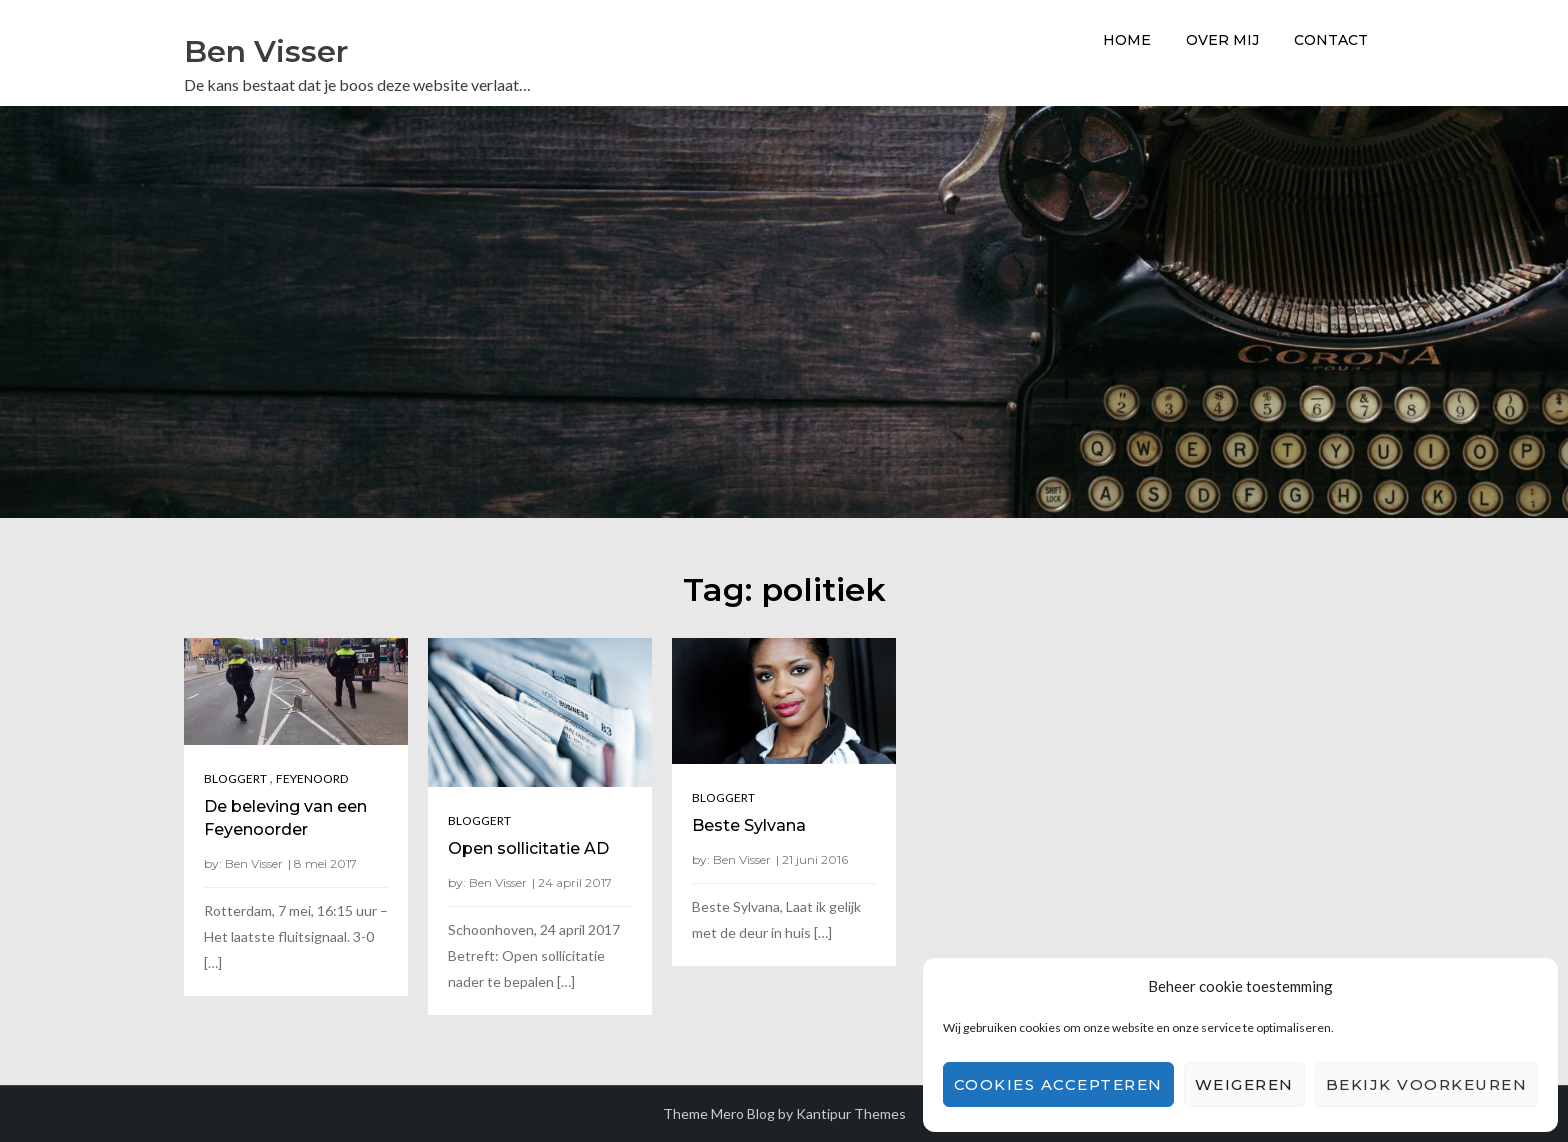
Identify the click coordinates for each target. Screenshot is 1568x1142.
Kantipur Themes (851, 1113)
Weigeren (1244, 1084)
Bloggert (235, 778)
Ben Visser (266, 51)
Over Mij (1222, 40)
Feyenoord (312, 778)
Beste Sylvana (749, 825)
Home (1127, 40)
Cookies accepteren (1058, 1084)
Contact (1331, 40)
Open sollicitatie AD (528, 848)
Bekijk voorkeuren (1427, 1084)
